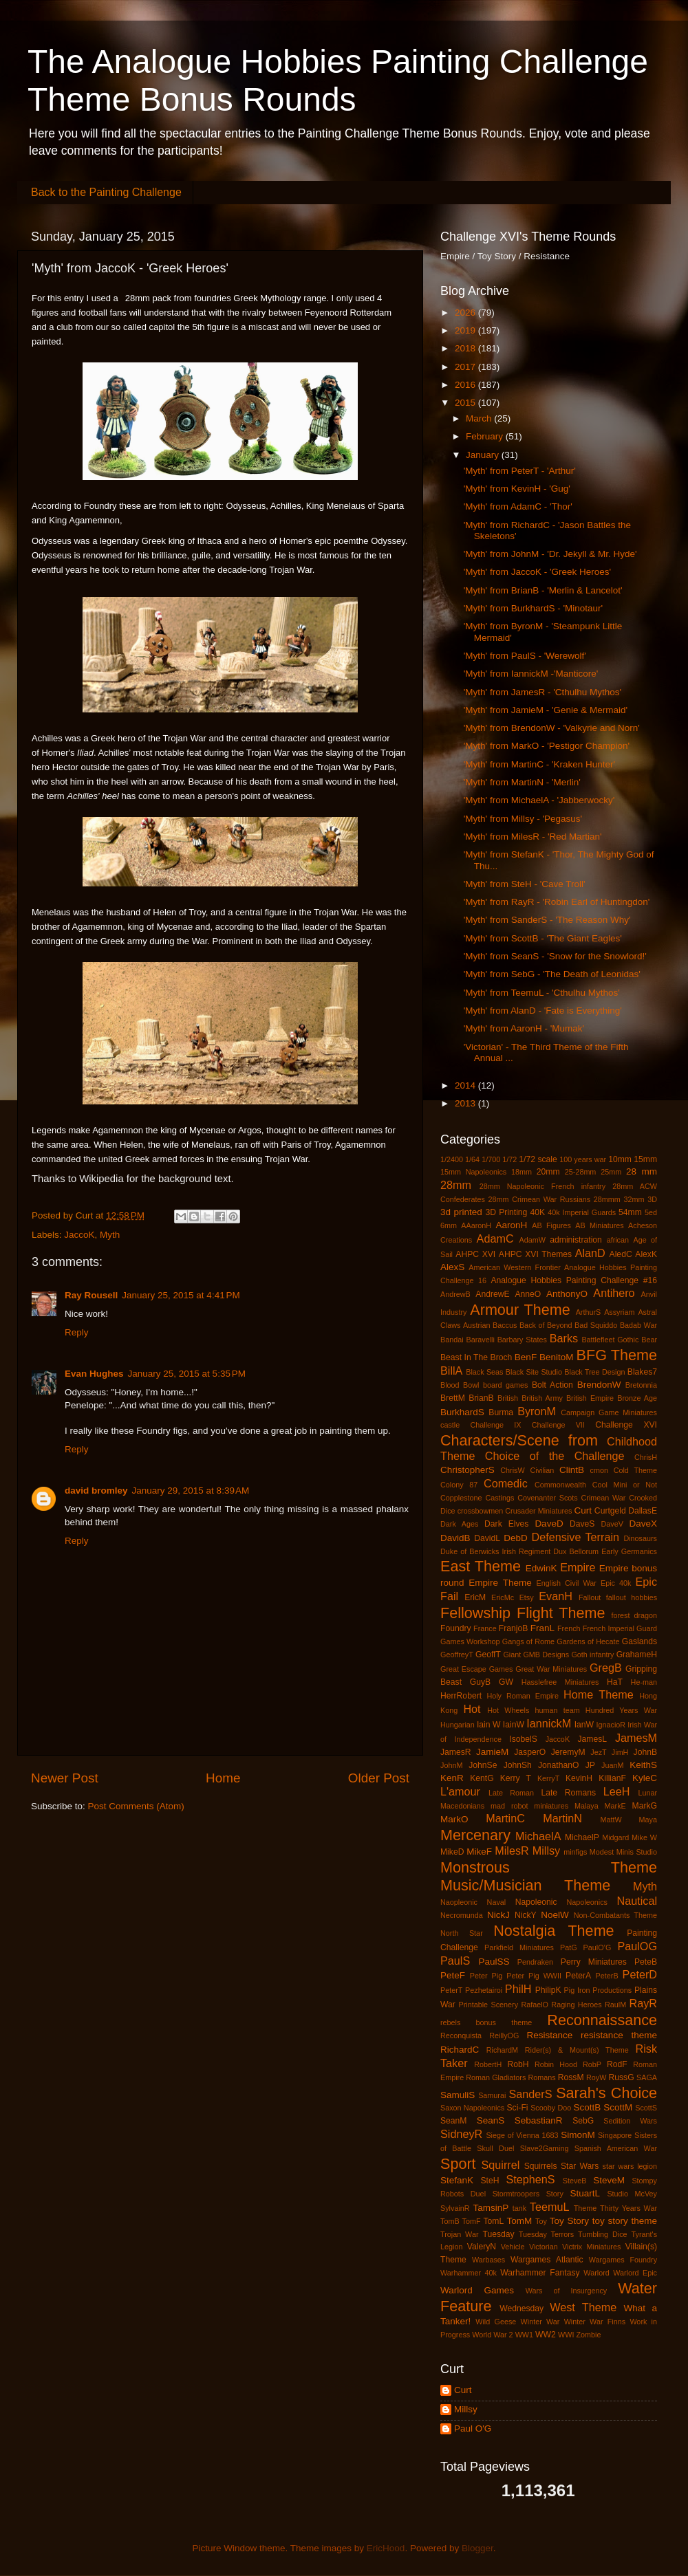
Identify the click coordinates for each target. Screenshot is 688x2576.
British (507, 1398)
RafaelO (534, 2004)
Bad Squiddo (595, 1325)
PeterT (451, 1990)
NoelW (555, 1915)
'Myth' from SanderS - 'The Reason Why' (547, 920)
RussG (621, 2077)
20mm (548, 1172)
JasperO (530, 1752)
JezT (598, 1752)
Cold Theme (635, 1470)
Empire (577, 1567)
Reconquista (461, 2035)
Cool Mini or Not (624, 1485)
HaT (615, 1682)
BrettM (452, 1398)
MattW (610, 1819)
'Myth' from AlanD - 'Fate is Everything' (543, 1010)
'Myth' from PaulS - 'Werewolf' (525, 656)
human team (557, 1710)
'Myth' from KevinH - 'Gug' (517, 488)
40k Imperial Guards (582, 1212)
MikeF (479, 1851)
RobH (517, 2064)
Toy (541, 2221)
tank (519, 2208)
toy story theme (624, 2221)
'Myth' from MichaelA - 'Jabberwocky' (539, 800)
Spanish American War (615, 2148)
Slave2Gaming (544, 2148)
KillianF (612, 1778)
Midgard (615, 1837)
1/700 (491, 1159)
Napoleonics (587, 1902)
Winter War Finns (594, 2321)
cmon (599, 1470)
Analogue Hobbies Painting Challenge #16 (574, 1280)
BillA (451, 1370)
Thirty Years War (628, 2208)
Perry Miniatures (594, 1962)
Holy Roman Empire (522, 1696)
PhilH (518, 1989)
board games (505, 1385)
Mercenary (475, 1835)
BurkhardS (462, 1412)
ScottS (646, 2108)
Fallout (590, 1597)
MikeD (452, 1852)
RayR (643, 2003)
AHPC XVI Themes (535, 1254)
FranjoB (513, 1628)
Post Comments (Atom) (136, 1806)
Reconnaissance (602, 2020)
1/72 (509, 1159)
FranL (542, 1628)
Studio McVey (632, 2194)
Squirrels (540, 2166)
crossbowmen (481, 1511)
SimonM (578, 2135)
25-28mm (580, 1172)
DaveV (612, 1524)
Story (554, 2194)
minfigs (575, 1852)
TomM (520, 2221)
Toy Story (569, 2221)
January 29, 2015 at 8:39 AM (191, 1490)
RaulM (615, 2004)
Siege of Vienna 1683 (522, 2135)
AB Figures (551, 1225)
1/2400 (451, 1159)
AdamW (532, 1240)
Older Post (378, 1778)
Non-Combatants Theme (615, 1915)
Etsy (526, 1597)
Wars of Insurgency (567, 2290)
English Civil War (566, 1583)
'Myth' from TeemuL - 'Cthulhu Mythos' (542, 992)
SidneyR (461, 2134)
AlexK (646, 1254)
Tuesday (498, 2234)
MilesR (511, 1850)
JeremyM (568, 1752)
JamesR (455, 1752)
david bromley (96, 1490)
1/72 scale (538, 1159)
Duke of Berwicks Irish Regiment (495, 1551)
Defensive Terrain (575, 1537)
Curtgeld (610, 1511)
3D (652, 1199)
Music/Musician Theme (525, 1885)
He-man (644, 1682)
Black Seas (484, 1372)
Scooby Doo (550, 2108)
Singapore (615, 2135)
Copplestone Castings (477, 1498)
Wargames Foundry (623, 2260)
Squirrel (501, 2165)
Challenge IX (495, 1425)
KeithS (643, 1765)
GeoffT (488, 1654)
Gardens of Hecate (588, 1641)
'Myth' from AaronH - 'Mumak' (524, 1028)
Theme (585, 2208)
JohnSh (518, 1765)
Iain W (488, 1724)
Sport (458, 2163)
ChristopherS (467, 1470)
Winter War (540, 2321)
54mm (630, 1212)
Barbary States (522, 1339)
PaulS (455, 1960)
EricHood (386, 2548)
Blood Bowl (460, 1385)
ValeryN (481, 2246)
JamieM (492, 1752)
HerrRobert (461, 1696)
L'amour (460, 1791)
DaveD (549, 1523)
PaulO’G (597, 1947)
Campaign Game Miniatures (609, 1412)
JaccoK (79, 1235)
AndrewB (455, 1294)
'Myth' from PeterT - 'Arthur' (520, 471)
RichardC (459, 2049)
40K (538, 1212)
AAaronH (476, 1225)
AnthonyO (567, 1294)
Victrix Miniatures (591, 2246)
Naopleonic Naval (473, 1902)
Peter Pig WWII (533, 1976)
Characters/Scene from (519, 1440)
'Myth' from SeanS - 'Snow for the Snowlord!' (555, 956)
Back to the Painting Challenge (106, 192)
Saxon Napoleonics (472, 2108)
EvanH (555, 1596)
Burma (500, 1412)
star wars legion (630, 2166)
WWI (566, 2335)
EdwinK (541, 1568)
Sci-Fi (517, 2108)
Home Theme (598, 1694)
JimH (620, 1752)
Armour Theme (520, 1309)
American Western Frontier (514, 1267)
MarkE (615, 1806)
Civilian (542, 1470)
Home (223, 1778)
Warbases (488, 2260)
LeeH (616, 1791)
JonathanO (558, 1765)
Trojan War (459, 2234)
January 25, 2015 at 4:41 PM (181, 1295)
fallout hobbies (631, 1597)
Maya (648, 1819)
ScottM (617, 2107)
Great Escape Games (476, 1669)
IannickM (548, 1723)
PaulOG (637, 1946)
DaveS (582, 1524)
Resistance (549, 2035)
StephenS (530, 2179)
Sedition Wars (630, 2121)
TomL (494, 2221)
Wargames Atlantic (546, 2259)
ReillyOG (504, 2035)
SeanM (453, 2121)
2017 (466, 367)
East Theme (480, 1566)
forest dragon (634, 1615)
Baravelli (480, 1339)
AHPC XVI (475, 1254)
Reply (77, 1332)
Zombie (588, 2335)
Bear (649, 1339)
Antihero (613, 1293)
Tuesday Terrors (546, 2234)
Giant (512, 1654)
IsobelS (523, 1739)
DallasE (642, 1511)
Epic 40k (616, 1583)
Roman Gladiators (496, 2077)
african (618, 1240)
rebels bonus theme (486, 2022)
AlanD (590, 1253)
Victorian (543, 2246)
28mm (455, 1185)
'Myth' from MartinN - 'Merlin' (522, 782)
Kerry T (515, 1778)
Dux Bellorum (576, 1551)
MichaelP (582, 1837)
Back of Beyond (545, 1325)
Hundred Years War (621, 1710)
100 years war (582, 1159)
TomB (450, 2221)
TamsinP (490, 2208)
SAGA (646, 2077)
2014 (466, 1085)
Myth (110, 1235)
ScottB (587, 2107)
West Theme (583, 2307)
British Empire (590, 1398)
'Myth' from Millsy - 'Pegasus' (523, 819)
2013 (466, 1103)
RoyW (596, 2077)
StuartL (585, 2193)
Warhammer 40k (468, 2273)
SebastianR (539, 2120)
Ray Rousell (91, 1295)
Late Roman (511, 1793)
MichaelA (538, 1836)
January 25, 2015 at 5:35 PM (187, 1373)
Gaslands (639, 1641)
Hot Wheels (508, 1710)
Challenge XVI (626, 1425)
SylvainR (455, 2208)
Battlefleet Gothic (609, 1339)
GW (506, 1682)
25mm (611, 1172)
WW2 (545, 2334)
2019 (466, 330)
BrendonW (599, 1384)
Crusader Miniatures (538, 1511)
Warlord (596, 2273)
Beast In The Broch (476, 1357)
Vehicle (513, 2246)
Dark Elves (506, 1524)
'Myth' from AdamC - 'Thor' (518, 506)
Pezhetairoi (483, 1990)
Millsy (546, 1850)
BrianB (481, 1398)
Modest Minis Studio (623, 1852)
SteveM (609, 2180)
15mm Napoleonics (473, 1172)
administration (576, 1240)
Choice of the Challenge (555, 1456)
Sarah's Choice (606, 2093)
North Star (461, 1933)
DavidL (487, 1538)
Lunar (647, 1793)
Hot (471, 1709)
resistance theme (619, 2035)
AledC (621, 1254)
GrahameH (636, 1654)
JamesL (593, 1739)
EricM (475, 1597)
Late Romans (568, 1793)
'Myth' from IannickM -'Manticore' (531, 673)
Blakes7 (642, 1372)
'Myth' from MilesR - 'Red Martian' (533, 836)
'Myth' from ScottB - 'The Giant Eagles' (543, 938)
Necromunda (461, 1915)
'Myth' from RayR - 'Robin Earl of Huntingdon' (557, 902)
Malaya (586, 1806)
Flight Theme (561, 1613)
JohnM (451, 1765)
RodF (617, 2064)
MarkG (644, 1806)
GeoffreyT (456, 1654)
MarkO (454, 1819)
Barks (564, 1338)
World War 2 (492, 2335)
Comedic (506, 1483)
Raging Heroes (576, 2004)
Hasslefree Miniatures (560, 1682)
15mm (645, 1159)
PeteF (452, 1975)
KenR (452, 1778)
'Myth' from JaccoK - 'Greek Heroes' (537, 572)
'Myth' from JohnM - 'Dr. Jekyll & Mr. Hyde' (550, 554)
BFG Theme (617, 1355)
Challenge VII (558, 1425)
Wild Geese (495, 2321)
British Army (542, 1398)
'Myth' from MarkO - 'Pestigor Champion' (547, 746)
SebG (583, 2121)
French (569, 1628)
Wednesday (521, 2308)
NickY (526, 1915)
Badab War (638, 1325)
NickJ (498, 1915)
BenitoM (556, 1357)
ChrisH (645, 1457)
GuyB (480, 1682)
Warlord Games (477, 2290)
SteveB (575, 2180)
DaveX (644, 1523)
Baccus (505, 1325)
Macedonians (462, 1806)
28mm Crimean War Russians (539, 1199)
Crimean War (603, 1498)
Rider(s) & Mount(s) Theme (577, 2050)
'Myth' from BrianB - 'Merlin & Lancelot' (543, 590)
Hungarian (457, 1725)
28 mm (641, 1171)
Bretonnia (641, 1385)
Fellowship (475, 1613)
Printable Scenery (489, 2004)
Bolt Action (552, 1385)
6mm (448, 1225)
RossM (571, 2077)
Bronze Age (637, 1398)
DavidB (455, 1538)
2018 (466, 348)
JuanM (612, 1765)
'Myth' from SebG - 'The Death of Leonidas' (552, 974)
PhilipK (548, 1990)
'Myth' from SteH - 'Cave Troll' (524, 884)
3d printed (461, 1212)
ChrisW (512, 1470)
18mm (521, 1172)
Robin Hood (556, 2064)
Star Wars (580, 2166)
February (486, 436)
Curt (583, 1510)
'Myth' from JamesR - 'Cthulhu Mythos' (542, 692)
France (485, 1628)
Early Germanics (629, 1551)
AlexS (452, 1267)
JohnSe (483, 1765)
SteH (489, 2180)
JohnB (645, 1752)
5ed (651, 1212)
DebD (516, 1538)
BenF (526, 1357)
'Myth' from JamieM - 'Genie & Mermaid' (545, 710)
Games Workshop (470, 1641)
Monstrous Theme (548, 1867)
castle (450, 1425)
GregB (606, 1667)
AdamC (495, 1238)
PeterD (640, 1974)
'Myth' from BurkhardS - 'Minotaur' (533, 608)
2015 (466, 402)
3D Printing (506, 1212)
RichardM (502, 2050)
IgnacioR (611, 1725)
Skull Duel (495, 2148)
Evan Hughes (94, 1373)
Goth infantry (592, 1654)
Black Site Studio (534, 1372)
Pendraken (535, 1962)
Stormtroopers (516, 2194)
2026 (466, 312)
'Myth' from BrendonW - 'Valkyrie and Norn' (552, 728)
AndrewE (492, 1294)
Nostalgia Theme (553, 1930)
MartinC (505, 1818)
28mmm (607, 1199)
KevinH (579, 1778)
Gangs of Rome (528, 1641)
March (480, 418)
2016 (466, 385)
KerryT (548, 1778)
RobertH (488, 2064)
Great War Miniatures (551, 1669)
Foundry (455, 1628)
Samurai (492, 2095)
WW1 (524, 2335)
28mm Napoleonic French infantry (542, 1186)
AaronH (511, 1225)
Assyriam (619, 1312)
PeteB (645, 1962)
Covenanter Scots (547, 1498)
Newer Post (64, 1778)
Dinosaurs (640, 1538)
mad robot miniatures (529, 1806)
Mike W (644, 1837)
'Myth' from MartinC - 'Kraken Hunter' (539, 764)
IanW (584, 1724)
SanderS (530, 2094)
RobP (592, 2064)
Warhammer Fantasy (539, 2273)
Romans (541, 2077)
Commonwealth (560, 1485)
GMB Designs (546, 1654)
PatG (568, 1947)
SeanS (491, 2120)
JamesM (636, 1738)
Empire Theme (500, 1583)
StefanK (456, 2180)
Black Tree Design (594, 1372)
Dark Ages (459, 1524)
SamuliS (457, 2095)
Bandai (452, 1339)
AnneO (528, 1294)
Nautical (637, 1901)
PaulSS (493, 1961)
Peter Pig (486, 1976)
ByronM (536, 1411)
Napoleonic (536, 1902)
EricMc (502, 1597)
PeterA (578, 1975)
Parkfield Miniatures (519, 1947)
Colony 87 (458, 1485)
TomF (471, 2221)
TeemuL (550, 2207)
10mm (620, 1159)
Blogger (477, 2548)
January (484, 455)
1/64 (472, 1159)
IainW (513, 1724)
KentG (481, 1778)
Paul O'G (472, 2428)
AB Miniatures (599, 1225)
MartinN (562, 1818)
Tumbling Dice (602, 2234)
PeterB (607, 1976)
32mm (634, 1199)
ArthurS (588, 1312)
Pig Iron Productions (598, 1990)
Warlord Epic (635, 2273)
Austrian (477, 1325)
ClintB (571, 1470)
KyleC (644, 1778)
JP (590, 1765)
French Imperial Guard (620, 1628)
